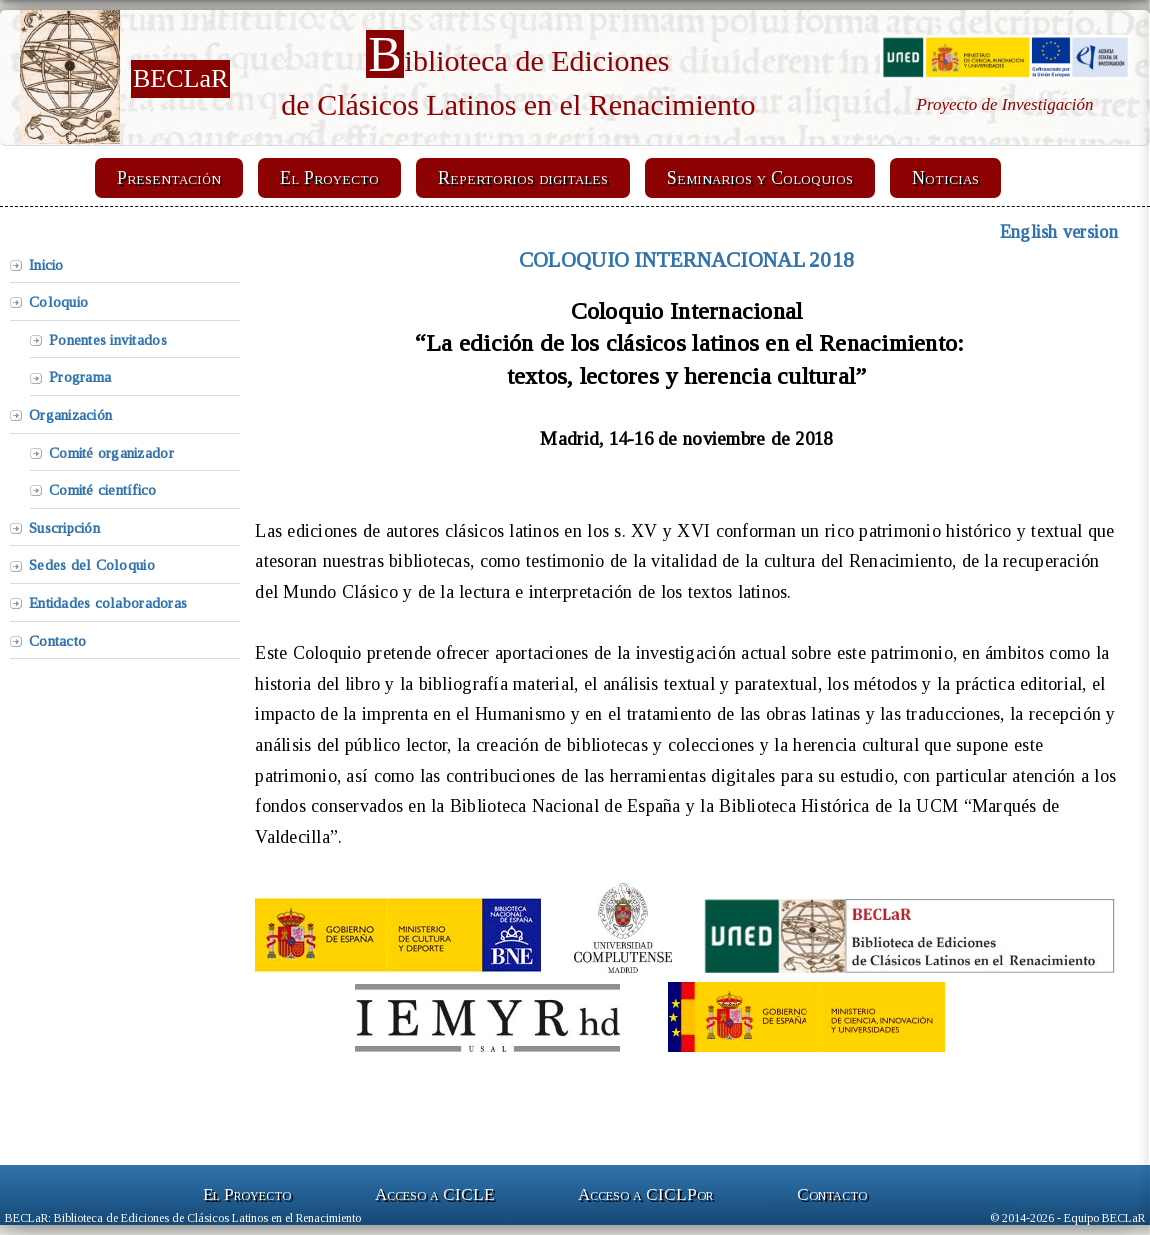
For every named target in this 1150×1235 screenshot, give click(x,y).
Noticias (945, 178)
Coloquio (58, 302)
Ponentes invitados (108, 340)
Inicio (46, 265)
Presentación (169, 178)
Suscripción (64, 528)
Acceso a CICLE (434, 1194)
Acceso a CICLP (645, 1194)
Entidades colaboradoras (108, 603)
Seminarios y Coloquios (760, 178)
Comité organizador (111, 453)
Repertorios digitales (523, 178)
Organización (70, 415)
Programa (80, 377)
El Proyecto (329, 178)
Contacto (57, 641)
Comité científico (103, 490)
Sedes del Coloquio (92, 565)
